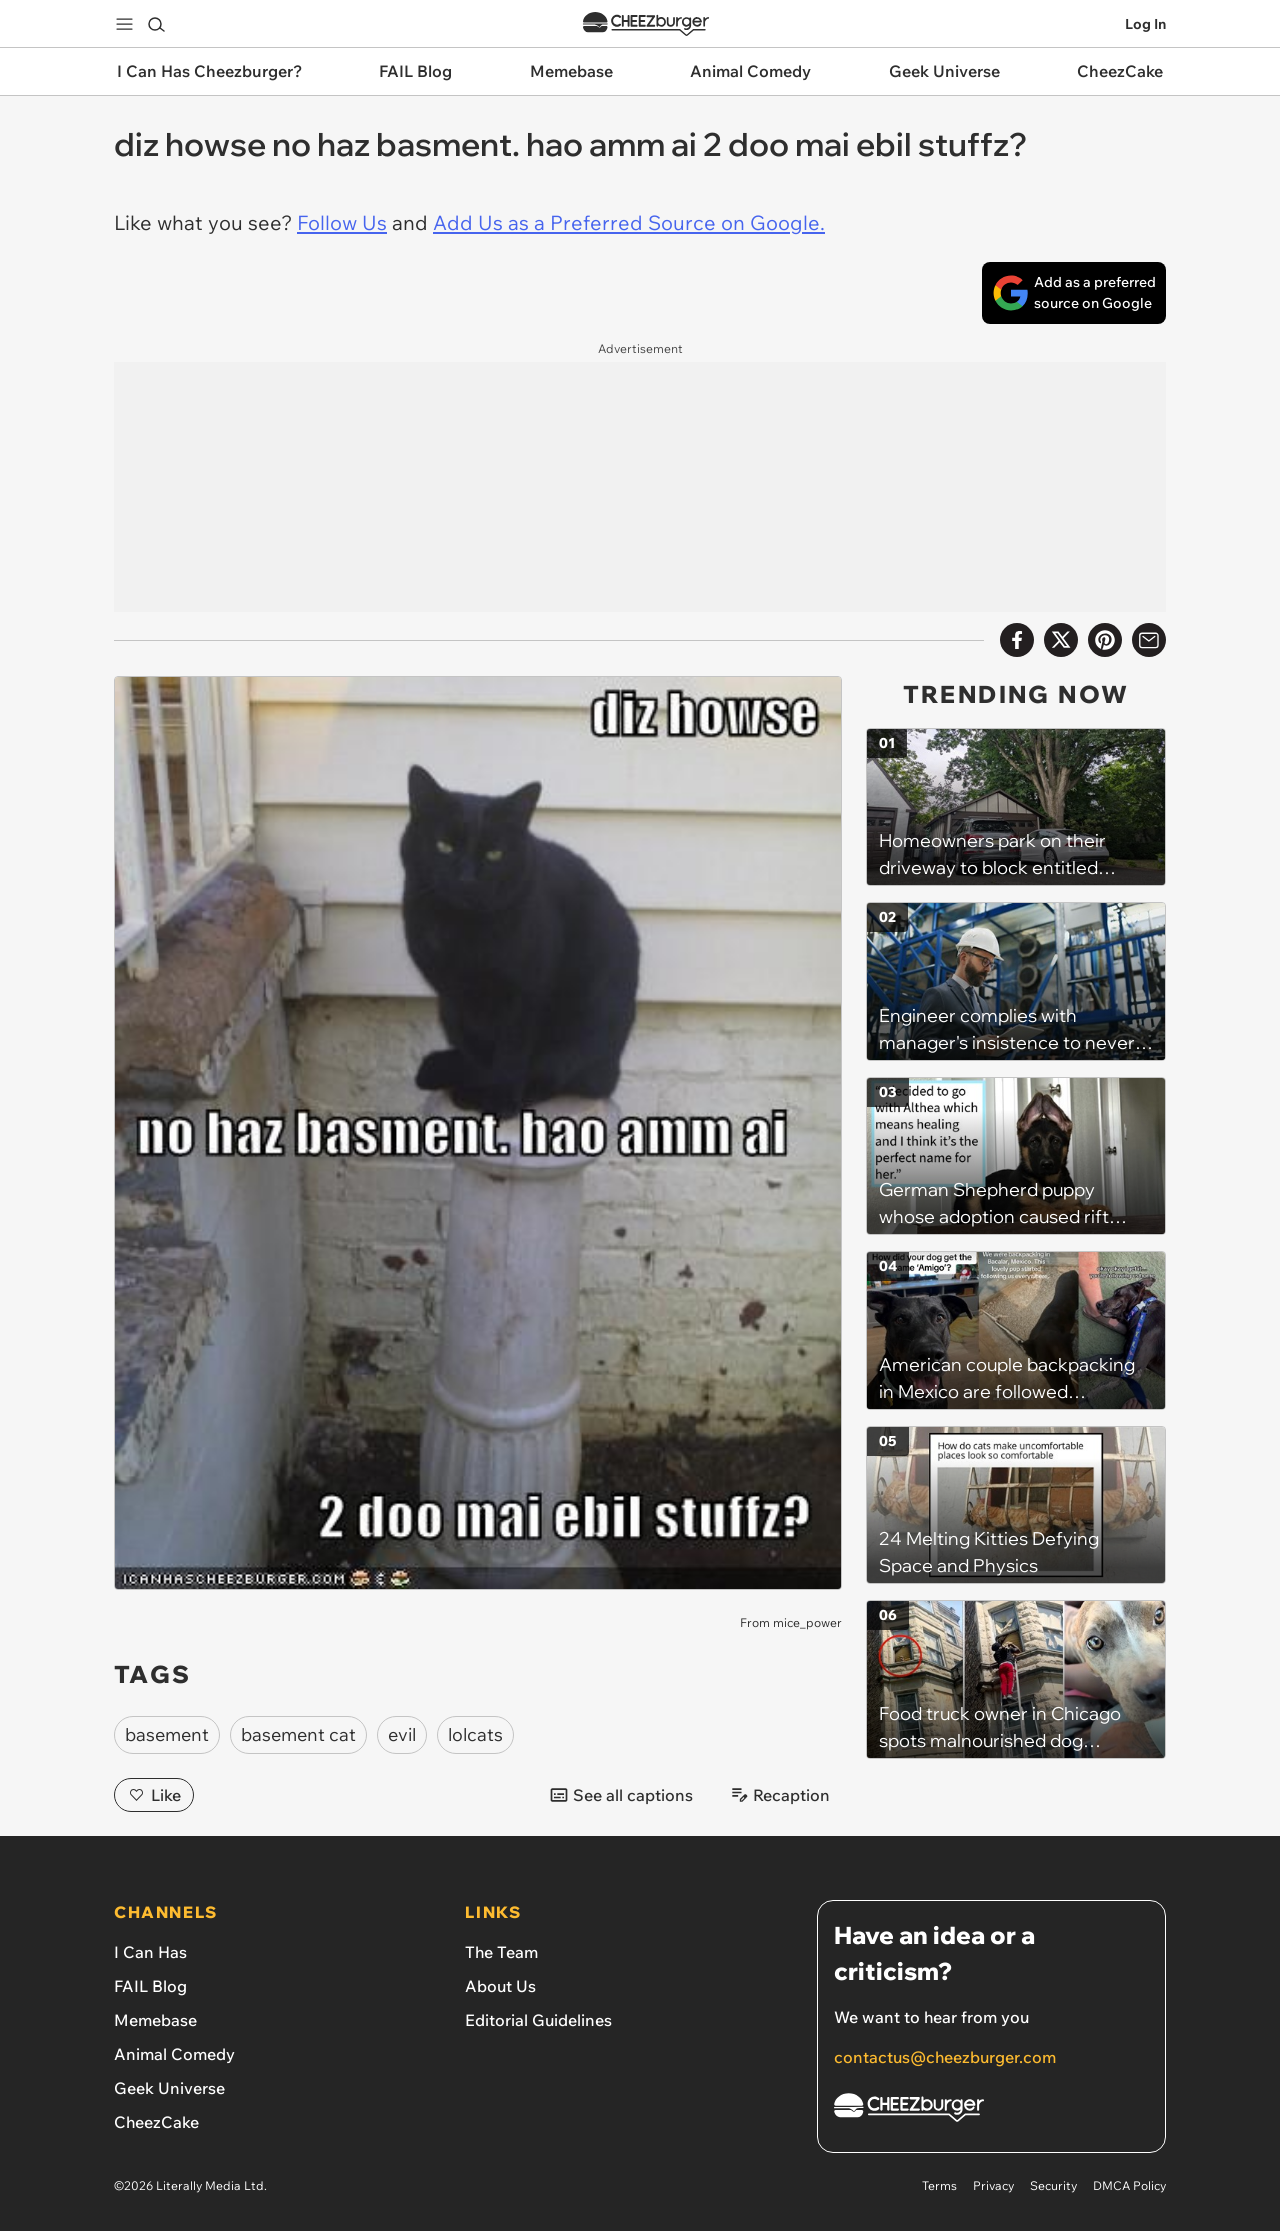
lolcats (475, 1734)
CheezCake (156, 2122)
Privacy (993, 2185)
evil (402, 1734)
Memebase (155, 2020)
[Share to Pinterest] (1105, 640)
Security (1053, 2185)
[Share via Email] (1149, 640)
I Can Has (150, 1952)
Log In (1145, 24)
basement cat (298, 1734)
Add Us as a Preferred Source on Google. (629, 222)
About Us (500, 1986)
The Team (501, 1952)
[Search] (156, 24)
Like (154, 1795)
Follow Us (342, 222)
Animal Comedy (174, 2054)
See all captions (621, 1795)
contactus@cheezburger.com (945, 2057)
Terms (939, 2185)
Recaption (779, 1795)
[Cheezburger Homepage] (991, 2110)
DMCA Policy (1129, 2185)
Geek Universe (169, 2088)
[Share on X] (1061, 640)
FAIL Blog (150, 1986)
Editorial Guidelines (538, 2020)
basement (167, 1734)
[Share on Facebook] (1017, 640)
